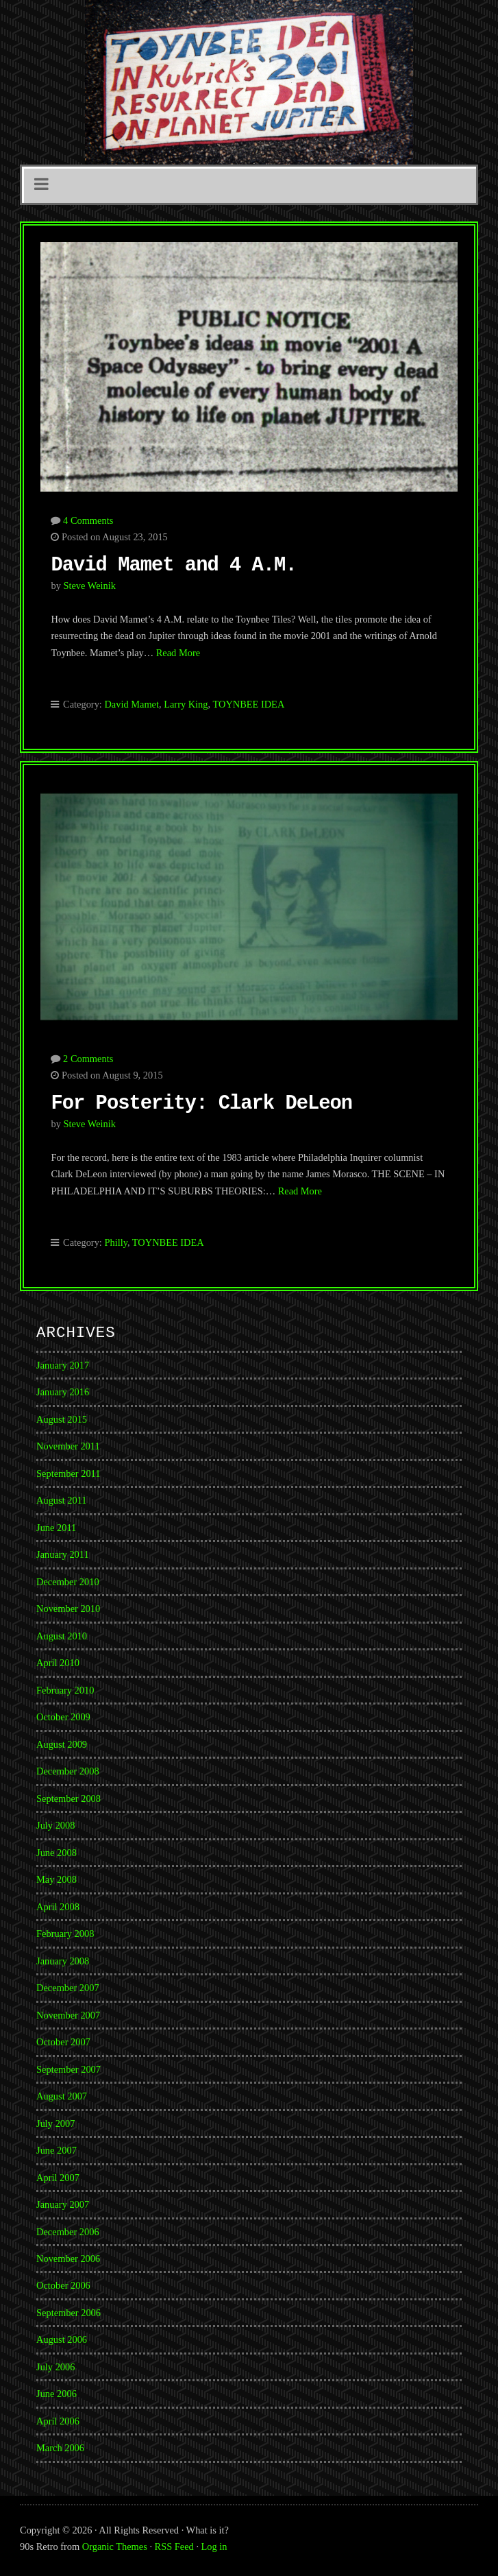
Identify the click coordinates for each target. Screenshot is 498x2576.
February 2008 (65, 1933)
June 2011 (56, 1527)
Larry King (186, 704)
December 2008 (67, 1771)
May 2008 (56, 1879)
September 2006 (68, 2312)
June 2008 (56, 1852)
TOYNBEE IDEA (248, 704)
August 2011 (61, 1500)
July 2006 (55, 2366)
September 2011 (68, 1473)
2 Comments (88, 1058)
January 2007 (62, 2204)
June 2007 (56, 2150)
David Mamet (131, 704)
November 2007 (68, 2015)
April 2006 (57, 2421)
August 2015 (61, 1419)
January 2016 (62, 1391)
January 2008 (62, 1960)
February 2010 (65, 1690)
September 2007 (68, 2069)
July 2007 (55, 2123)
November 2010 (68, 1608)
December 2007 (67, 1987)
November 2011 (68, 1446)
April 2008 (57, 1906)
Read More (178, 652)
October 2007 (63, 2041)
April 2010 (57, 1662)
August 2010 (61, 1635)
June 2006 (56, 2393)
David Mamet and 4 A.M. (173, 565)
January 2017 (62, 1365)
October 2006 (63, 2285)
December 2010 (67, 1581)
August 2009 (61, 1744)
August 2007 (61, 2096)
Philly (115, 1242)
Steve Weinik (89, 585)
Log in (214, 2546)
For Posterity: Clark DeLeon (201, 1103)
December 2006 (67, 2231)
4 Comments (88, 520)
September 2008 (68, 1798)
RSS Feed (174, 2546)
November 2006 (68, 2258)
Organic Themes (114, 2546)
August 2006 (61, 2339)
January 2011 (62, 1554)
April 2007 (57, 2177)
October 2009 (63, 1716)
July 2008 (55, 1825)
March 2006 (60, 2447)
